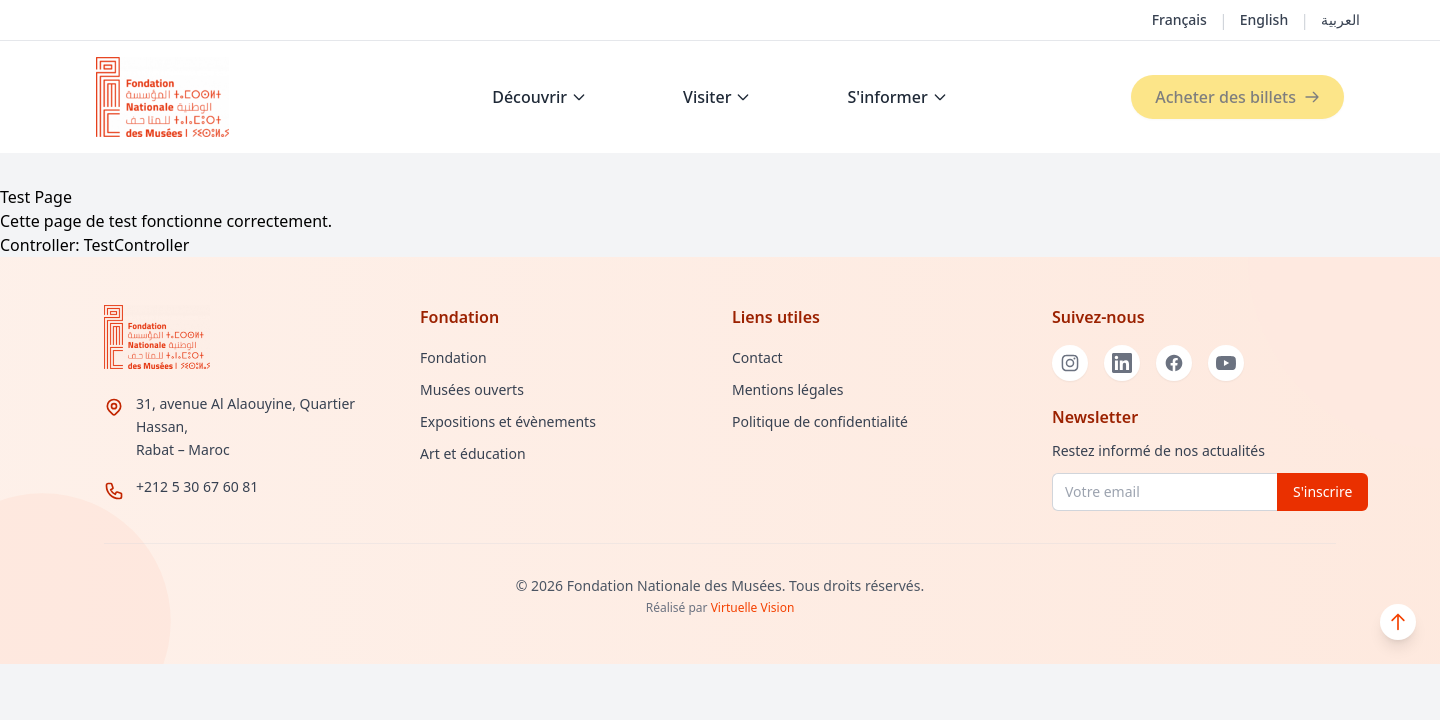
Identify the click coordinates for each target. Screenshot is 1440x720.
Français (1179, 19)
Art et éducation (473, 453)
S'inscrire (1322, 491)
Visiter (717, 97)
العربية (1340, 19)
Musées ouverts (472, 389)
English (1264, 19)
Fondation (453, 357)
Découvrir (539, 97)
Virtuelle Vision (753, 607)
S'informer (897, 97)
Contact (757, 357)
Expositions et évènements (508, 421)
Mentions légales (788, 389)
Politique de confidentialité (820, 421)
